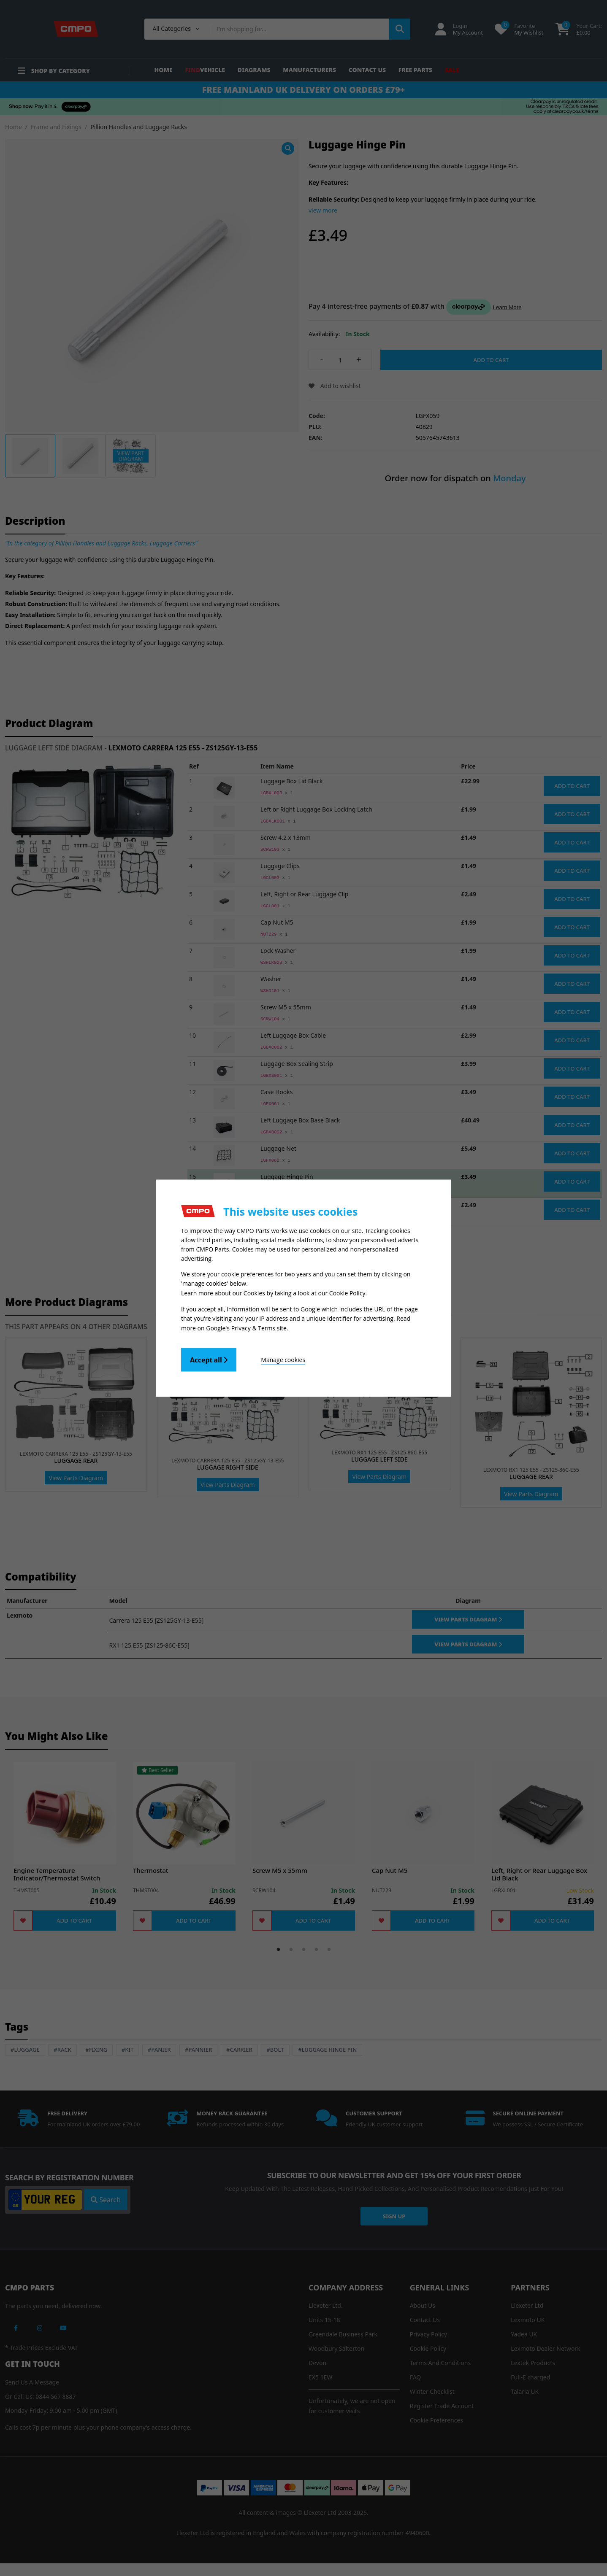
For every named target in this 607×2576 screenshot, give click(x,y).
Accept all (209, 1358)
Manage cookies (283, 1358)
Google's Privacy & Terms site (246, 1327)
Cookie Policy (347, 1293)
